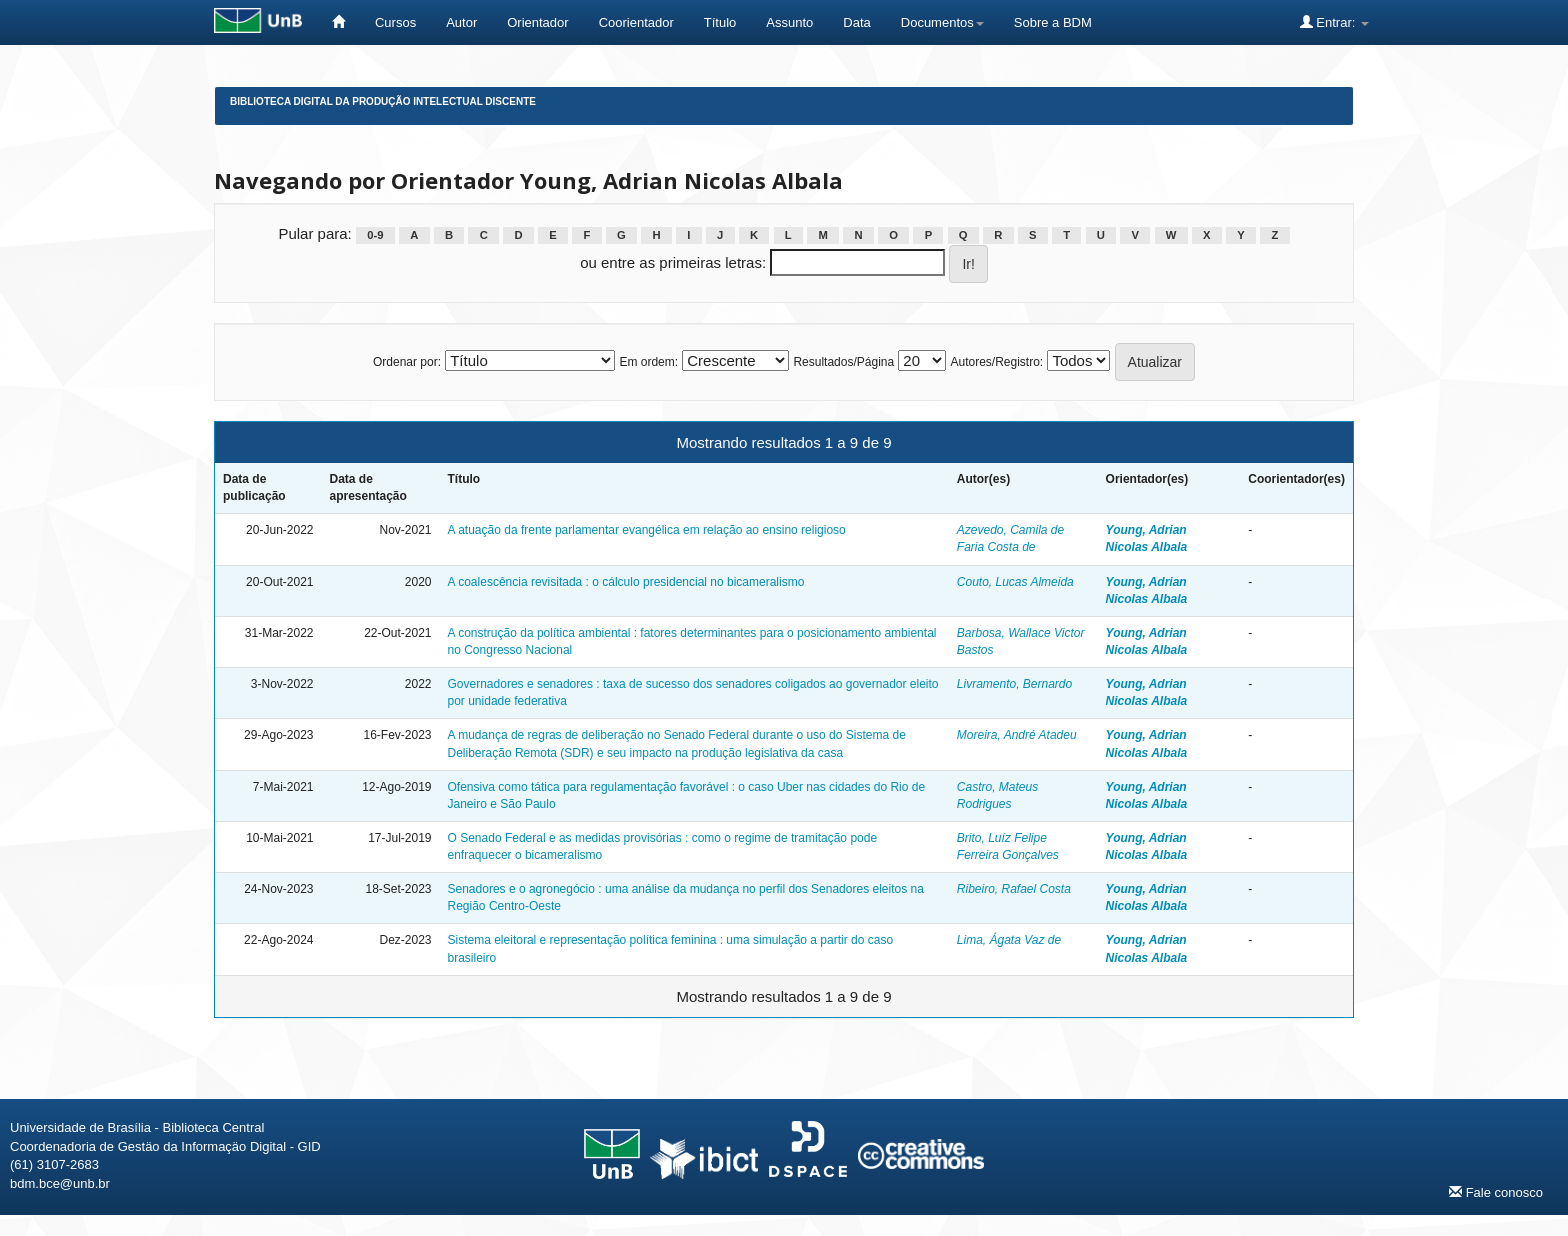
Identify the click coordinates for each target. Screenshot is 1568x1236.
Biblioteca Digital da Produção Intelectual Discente (383, 101)
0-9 (375, 235)
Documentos (942, 22)
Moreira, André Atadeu (1017, 735)
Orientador (537, 22)
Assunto (789, 22)
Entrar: (1334, 22)
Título (720, 22)
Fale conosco (1496, 1192)
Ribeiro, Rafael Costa (1014, 889)
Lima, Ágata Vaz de (1009, 940)
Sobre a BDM (1053, 22)
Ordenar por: (407, 362)
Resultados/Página (843, 362)
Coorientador (636, 22)
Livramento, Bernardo (1014, 684)
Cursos (395, 22)
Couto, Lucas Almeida (1015, 582)
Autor (461, 22)
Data (856, 22)
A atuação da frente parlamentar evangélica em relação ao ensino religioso (647, 530)
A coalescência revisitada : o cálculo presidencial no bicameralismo (626, 582)
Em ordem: (648, 362)
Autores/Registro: (996, 362)
